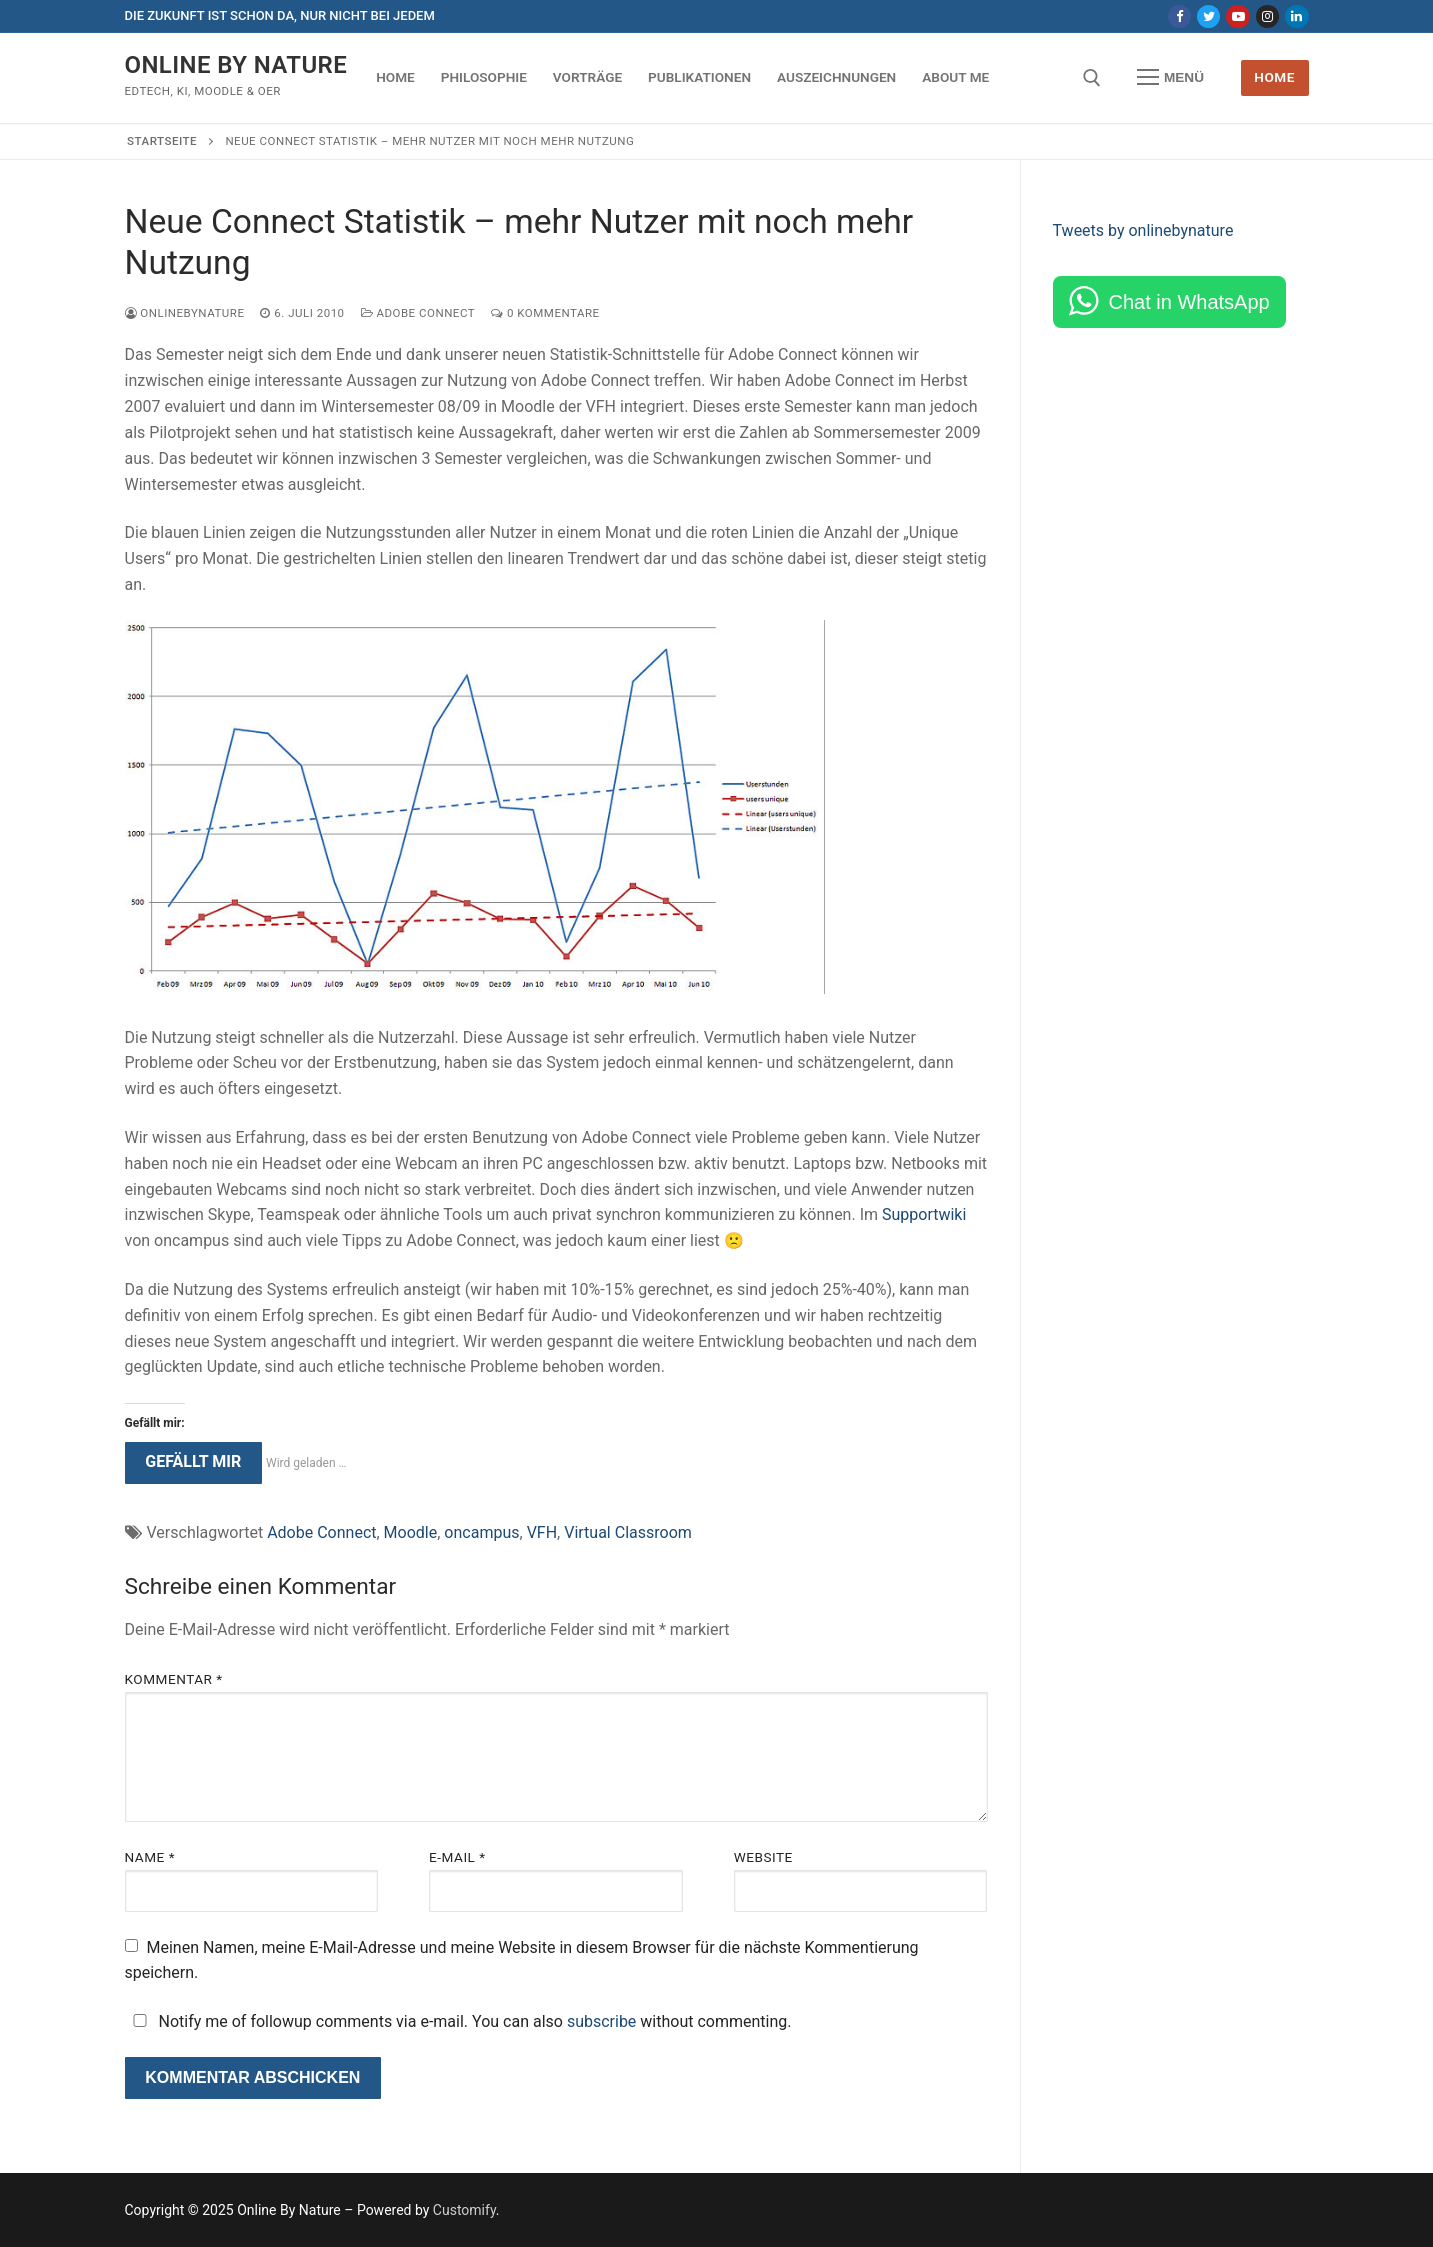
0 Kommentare (545, 313)
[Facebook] (1179, 16)
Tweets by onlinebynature (1143, 230)
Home (1274, 77)
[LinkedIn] (1296, 16)
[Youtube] (1237, 16)
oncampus (481, 1532)
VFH (542, 1532)
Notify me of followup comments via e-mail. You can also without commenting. (458, 2021)
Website (763, 1857)
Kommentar (174, 1679)
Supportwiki (924, 1214)
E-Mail (457, 1857)
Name (150, 1857)
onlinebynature (185, 313)
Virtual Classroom (628, 1532)
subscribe (601, 2021)
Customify (464, 2210)
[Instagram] (1267, 16)
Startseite (162, 141)
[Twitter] (1208, 16)
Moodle (411, 1532)
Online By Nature (236, 65)
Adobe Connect (418, 313)
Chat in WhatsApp (1189, 302)
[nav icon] (1171, 78)
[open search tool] (1092, 78)
